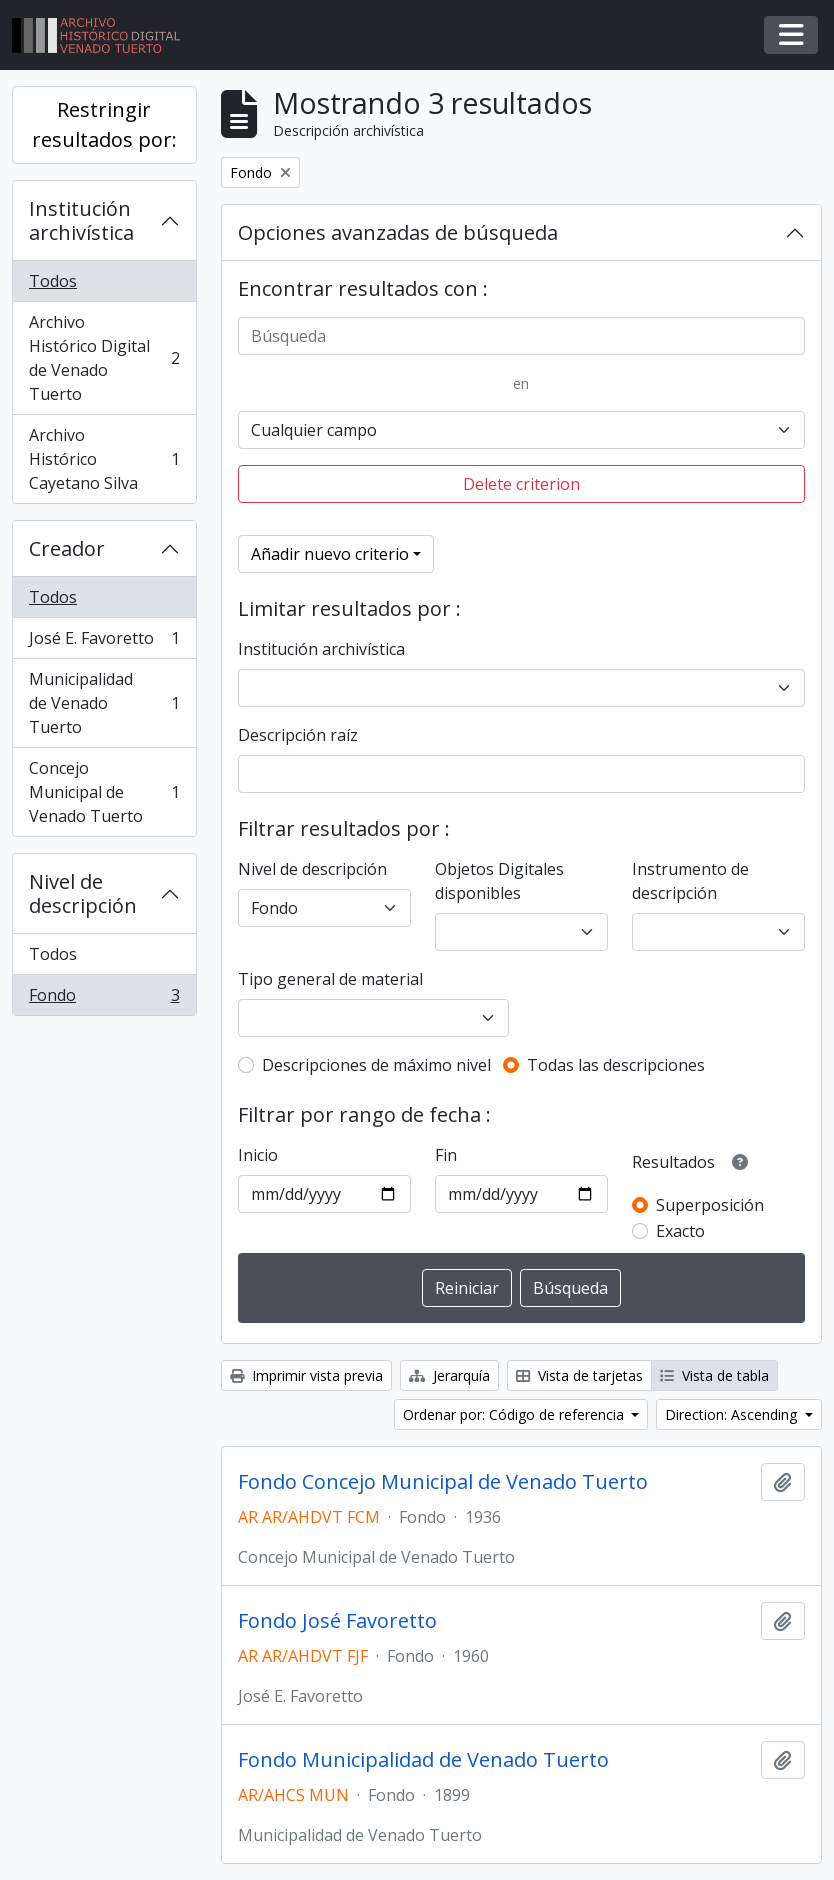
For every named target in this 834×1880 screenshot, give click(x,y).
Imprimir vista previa (306, 1375)
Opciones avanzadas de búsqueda (398, 232)
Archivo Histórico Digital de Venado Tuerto (104, 358)
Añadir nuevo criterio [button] (330, 554)
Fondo (104, 999)
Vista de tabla (714, 1375)
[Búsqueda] (522, 336)
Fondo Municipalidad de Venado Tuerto (423, 1760)
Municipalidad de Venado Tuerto (104, 703)
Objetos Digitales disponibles (499, 881)
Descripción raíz (298, 735)
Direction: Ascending (733, 1414)
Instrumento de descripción (690, 881)
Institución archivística (81, 220)
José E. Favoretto (104, 642)
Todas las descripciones (616, 1065)
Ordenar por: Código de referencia (515, 1414)
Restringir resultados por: (104, 124)
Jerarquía (449, 1375)
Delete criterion (521, 484)
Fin (446, 1155)
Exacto (680, 1231)
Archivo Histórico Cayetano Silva (104, 459)
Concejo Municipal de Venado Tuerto (104, 792)
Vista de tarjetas (579, 1375)
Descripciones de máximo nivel (376, 1065)
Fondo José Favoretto (337, 1621)
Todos (53, 281)
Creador (67, 548)
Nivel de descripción (83, 893)
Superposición (710, 1205)
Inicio (258, 1155)
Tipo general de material (330, 979)
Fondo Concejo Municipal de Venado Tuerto (443, 1482)
